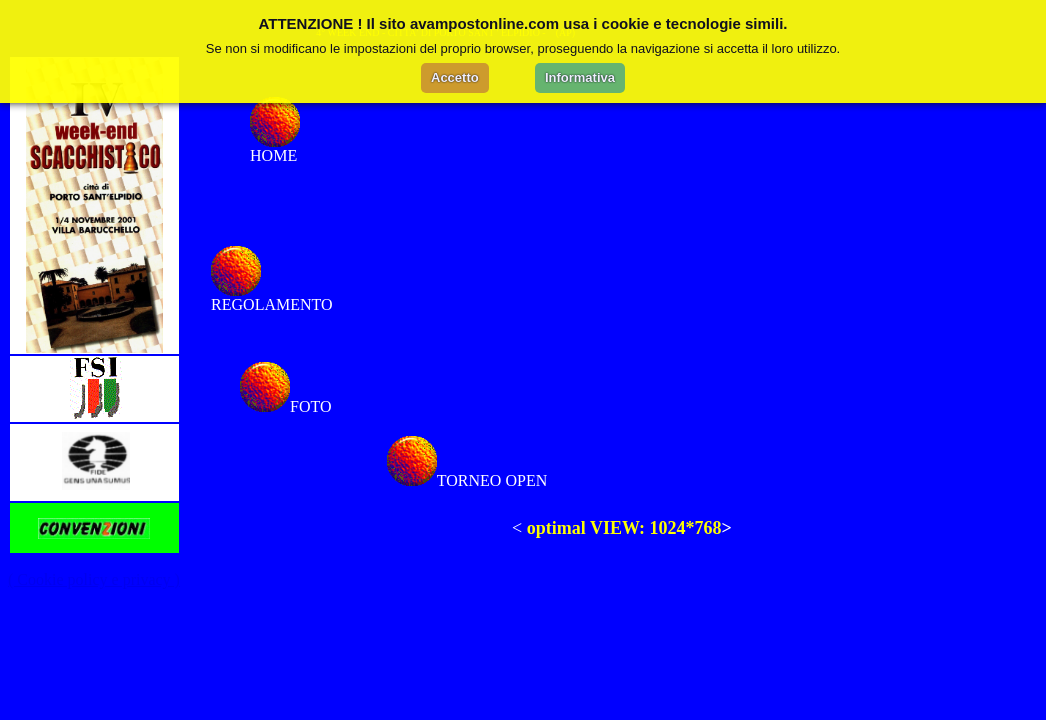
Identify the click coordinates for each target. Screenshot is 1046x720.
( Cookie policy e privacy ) (94, 579)
